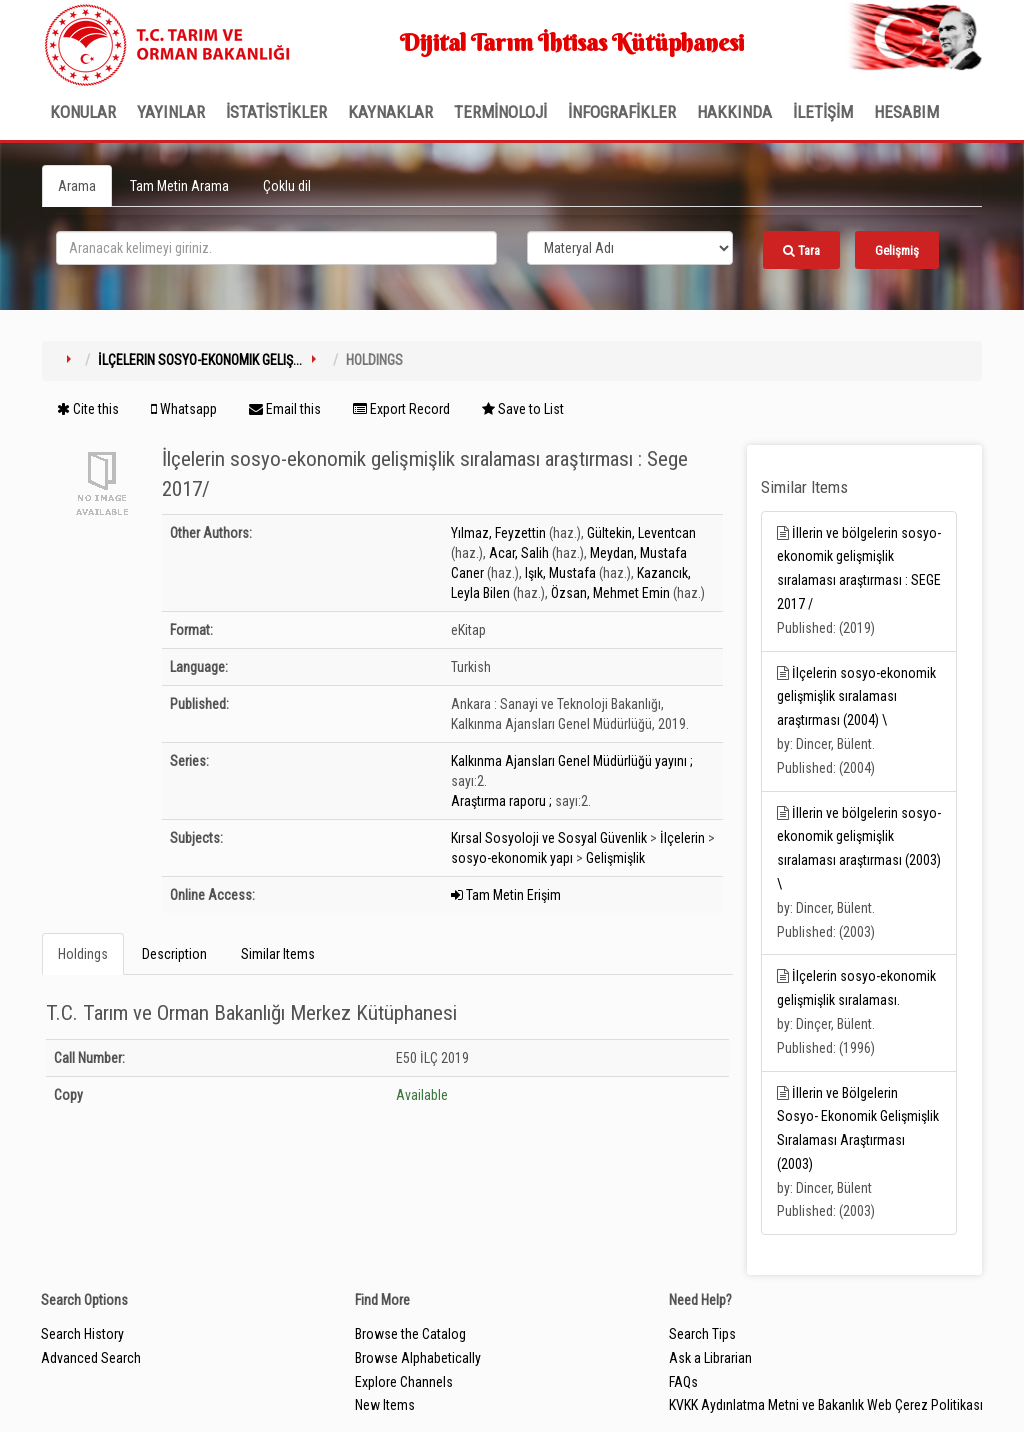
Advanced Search (91, 1358)
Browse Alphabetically (418, 1358)
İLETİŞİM (823, 112)
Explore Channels (404, 1382)
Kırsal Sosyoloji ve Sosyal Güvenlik (549, 838)
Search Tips (702, 1334)
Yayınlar (171, 112)
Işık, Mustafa (560, 573)
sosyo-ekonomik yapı (512, 858)
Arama (77, 186)
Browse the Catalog (410, 1334)
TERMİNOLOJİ (500, 112)
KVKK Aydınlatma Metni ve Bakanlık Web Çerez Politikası (826, 1405)
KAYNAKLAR (390, 112)
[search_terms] (276, 248)
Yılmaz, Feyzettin (498, 533)
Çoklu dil (287, 186)
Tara (801, 250)
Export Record (401, 409)
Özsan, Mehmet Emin (610, 593)
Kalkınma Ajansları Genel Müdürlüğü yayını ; (572, 761)
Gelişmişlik (615, 858)
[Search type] (630, 248)
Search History (82, 1334)
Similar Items (278, 954)
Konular (83, 112)
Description (174, 954)
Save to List (523, 409)
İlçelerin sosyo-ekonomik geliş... (200, 360)
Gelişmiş (897, 250)
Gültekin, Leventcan (641, 533)
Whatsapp (184, 409)
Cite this (88, 409)
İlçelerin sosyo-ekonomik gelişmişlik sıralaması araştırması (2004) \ (856, 697)
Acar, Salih (519, 553)
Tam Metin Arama (179, 186)
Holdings (83, 954)
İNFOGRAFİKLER (622, 112)
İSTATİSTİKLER (276, 112)
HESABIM (906, 112)
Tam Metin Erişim (506, 895)
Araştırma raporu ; (501, 801)
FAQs (683, 1382)
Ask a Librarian (710, 1358)
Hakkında (734, 112)
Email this (285, 409)
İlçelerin (682, 838)
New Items (385, 1405)
